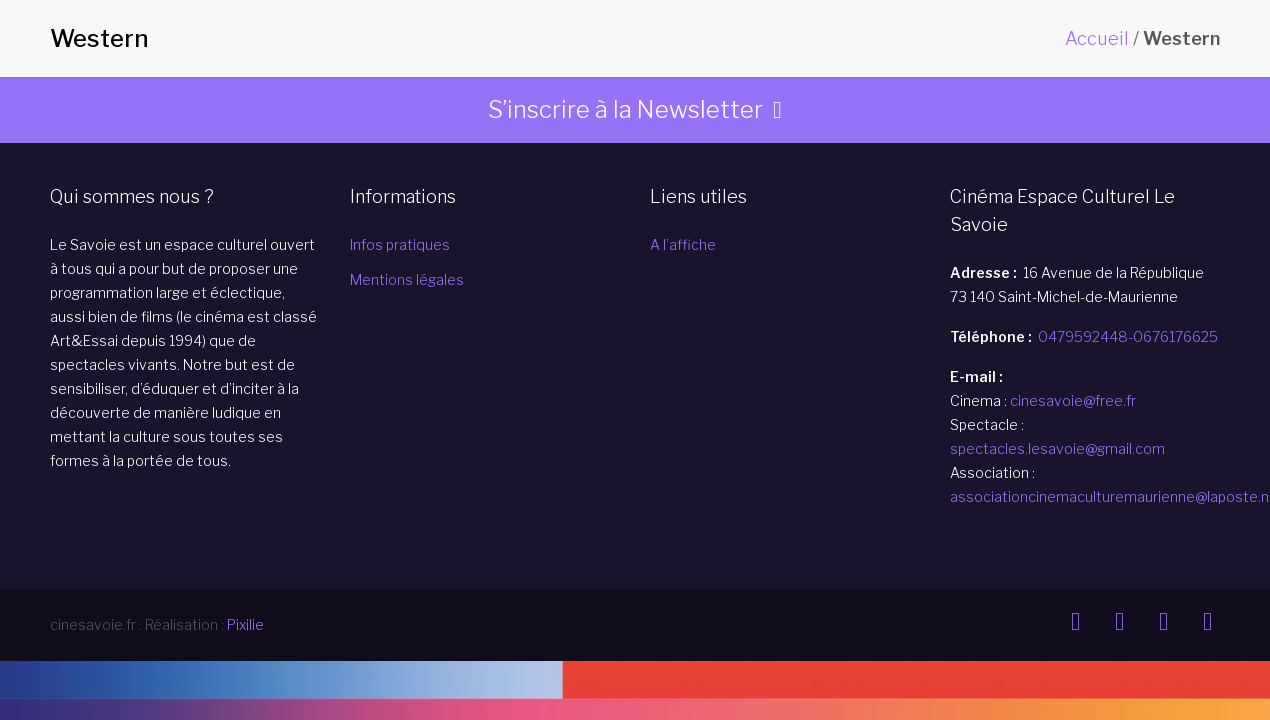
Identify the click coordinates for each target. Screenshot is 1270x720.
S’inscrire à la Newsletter (625, 109)
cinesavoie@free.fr (1073, 400)
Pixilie (245, 624)
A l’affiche (683, 244)
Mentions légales (407, 279)
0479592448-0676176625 (1128, 336)
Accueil (1097, 38)
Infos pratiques (400, 244)
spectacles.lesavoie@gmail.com (1057, 448)
